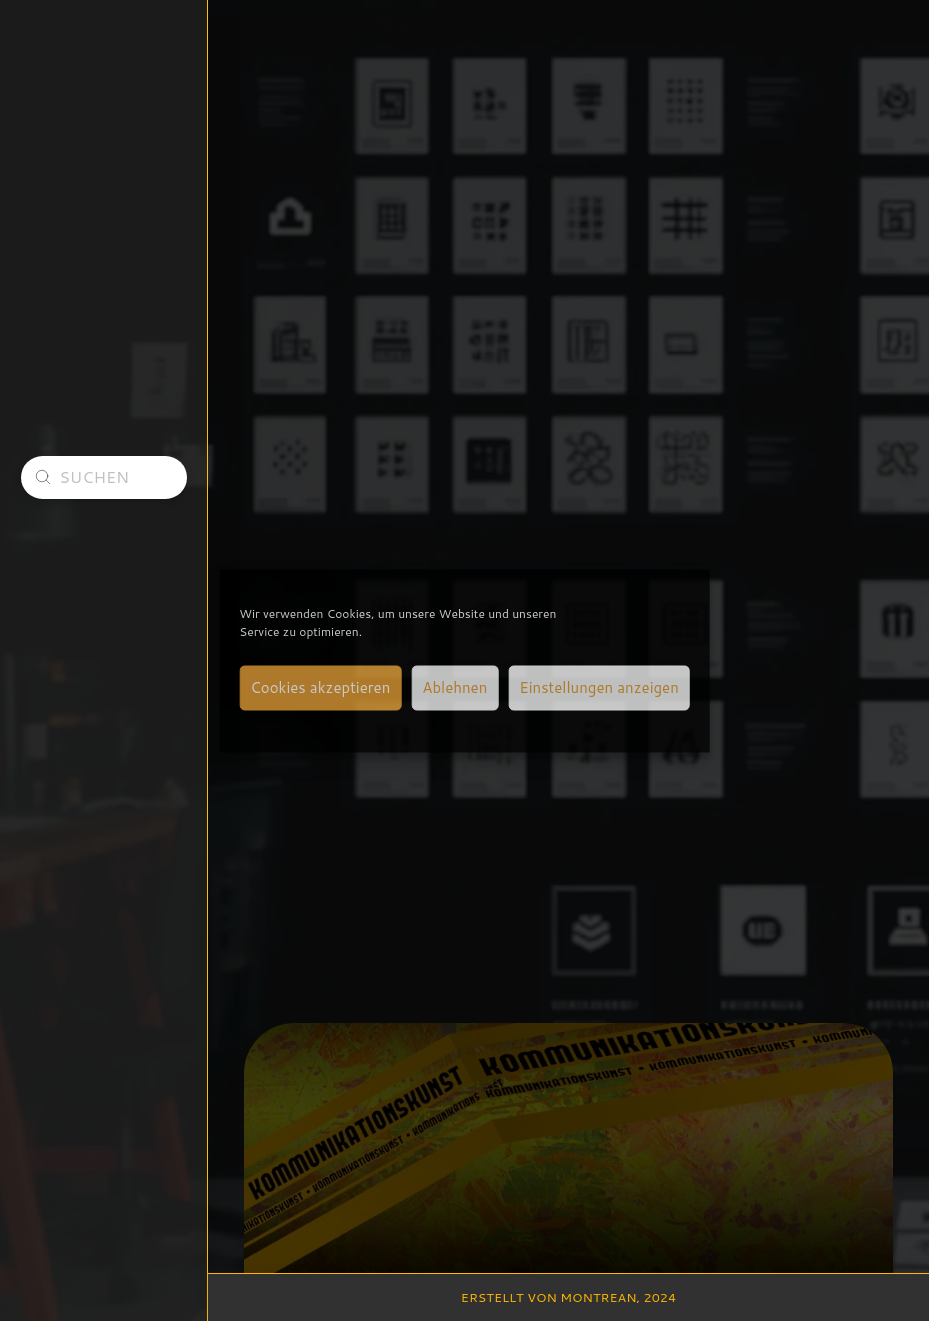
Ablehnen (454, 687)
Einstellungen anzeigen (598, 687)
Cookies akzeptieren (320, 687)
